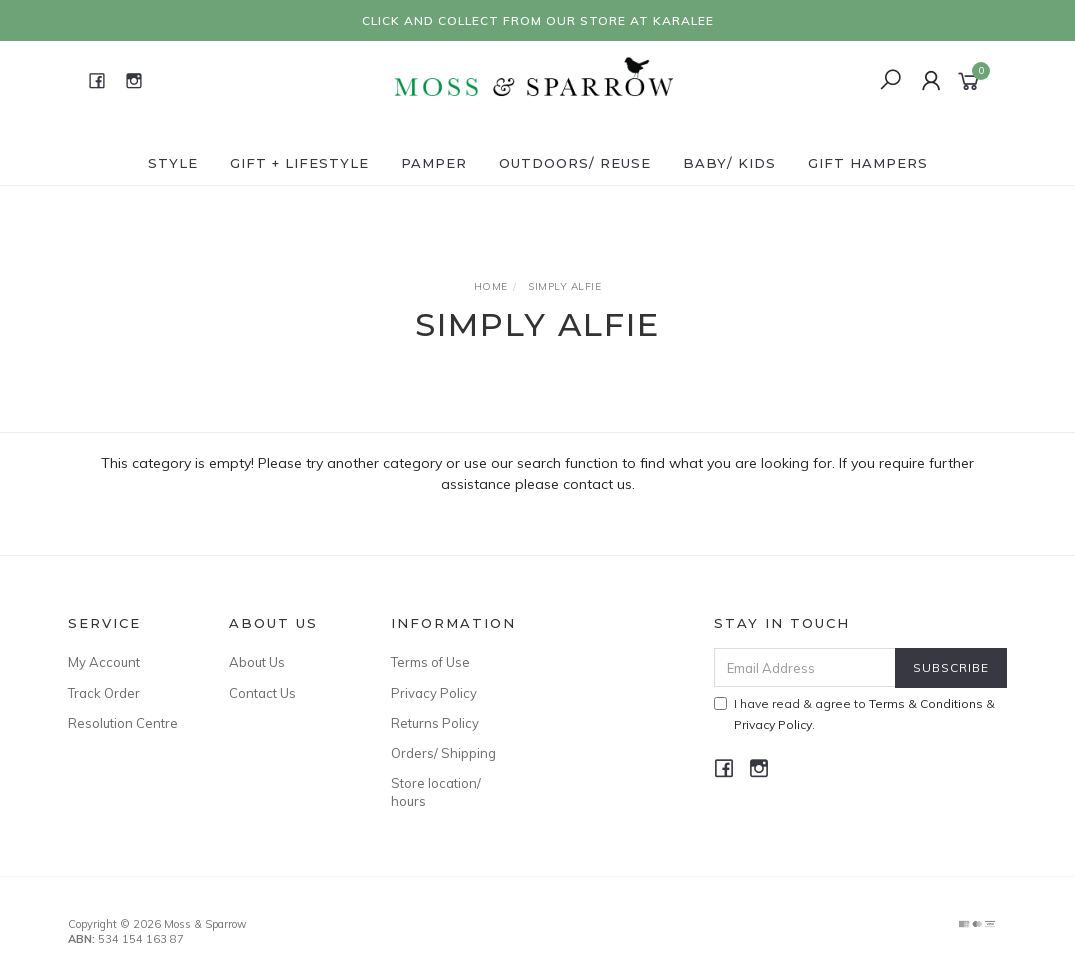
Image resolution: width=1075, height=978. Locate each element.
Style (173, 163)
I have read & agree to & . (854, 714)
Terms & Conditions (926, 703)
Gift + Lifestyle (299, 163)
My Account (104, 662)
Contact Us (262, 693)
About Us (257, 662)
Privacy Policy (434, 693)
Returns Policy (435, 723)
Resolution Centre (123, 723)
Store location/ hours (436, 792)
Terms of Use (430, 662)
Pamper (434, 163)
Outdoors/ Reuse (575, 163)
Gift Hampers (868, 163)
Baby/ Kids (729, 163)
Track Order (104, 693)
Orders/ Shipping (443, 753)
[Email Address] (805, 667)
